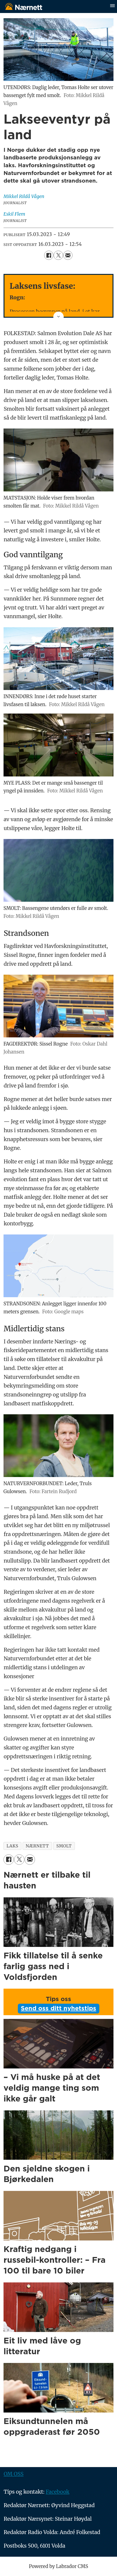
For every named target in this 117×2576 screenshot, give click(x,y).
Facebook (57, 2491)
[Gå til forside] (23, 6)
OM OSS (14, 2474)
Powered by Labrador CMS (58, 2566)
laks (12, 1846)
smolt (64, 1846)
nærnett (37, 1846)
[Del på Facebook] (48, 255)
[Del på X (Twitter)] (58, 255)
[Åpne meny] (112, 5)
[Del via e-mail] (67, 255)
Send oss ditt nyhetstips (58, 2009)
